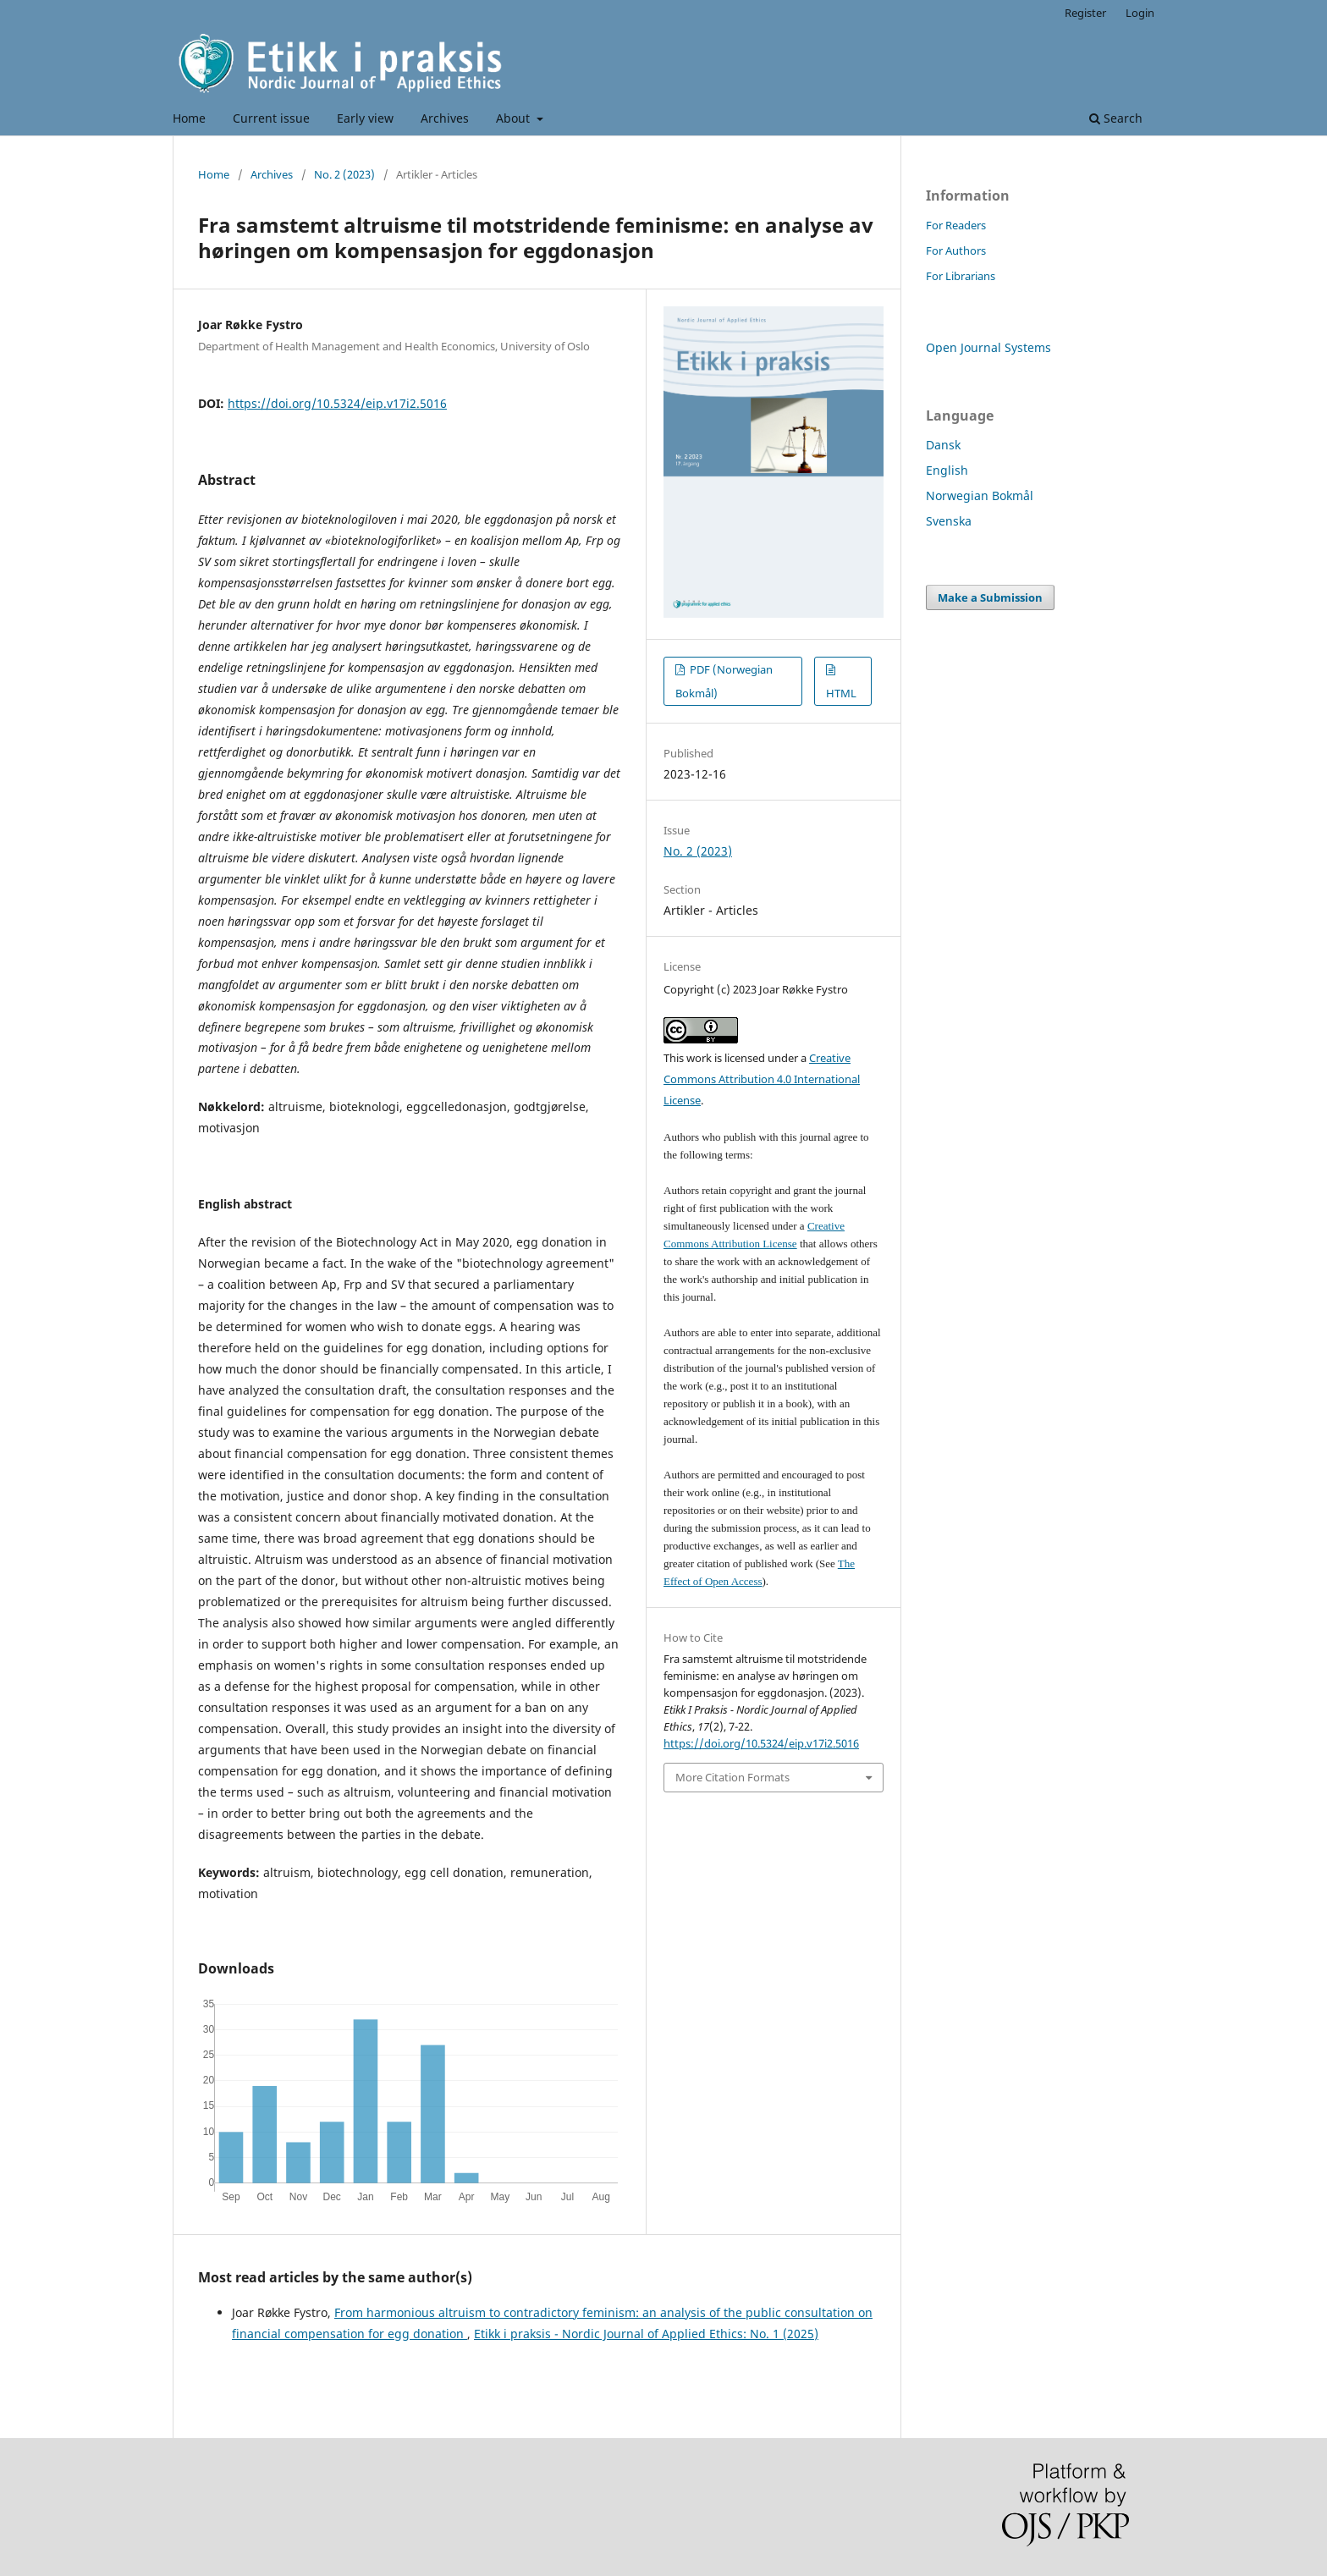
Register (1085, 12)
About (514, 118)
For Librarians (960, 275)
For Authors (956, 250)
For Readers (956, 225)
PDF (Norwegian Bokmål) (724, 681)
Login (1140, 12)
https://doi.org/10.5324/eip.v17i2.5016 (337, 403)
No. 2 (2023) (344, 174)
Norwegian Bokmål (979, 495)
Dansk (943, 445)
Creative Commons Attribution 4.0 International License (762, 1079)
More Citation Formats (732, 1777)
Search (1116, 118)
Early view (365, 118)
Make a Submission (990, 597)
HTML (841, 693)
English (947, 470)
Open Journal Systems (988, 347)
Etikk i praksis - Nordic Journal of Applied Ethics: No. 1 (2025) (646, 2334)
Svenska (949, 521)
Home (189, 118)
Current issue (271, 118)
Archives (445, 118)
